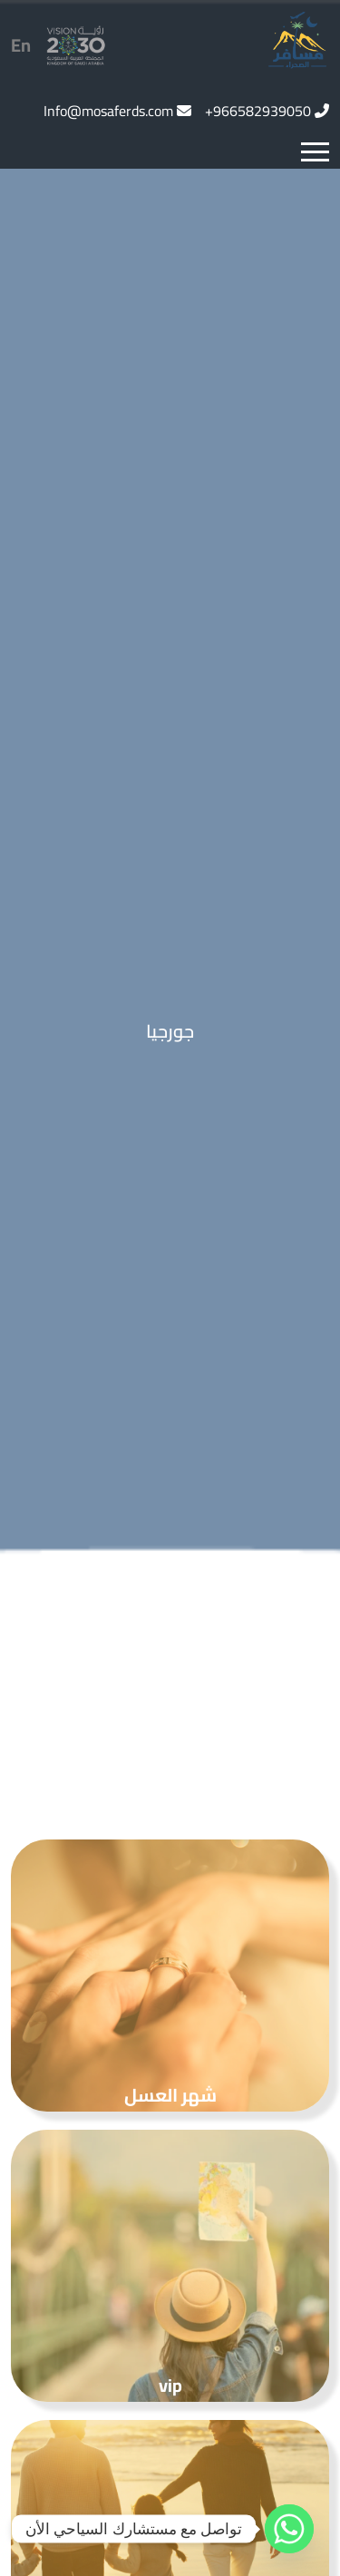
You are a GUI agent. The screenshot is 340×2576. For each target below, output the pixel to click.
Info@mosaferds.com (108, 110)
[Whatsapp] (289, 2528)
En (21, 45)
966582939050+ (258, 110)
